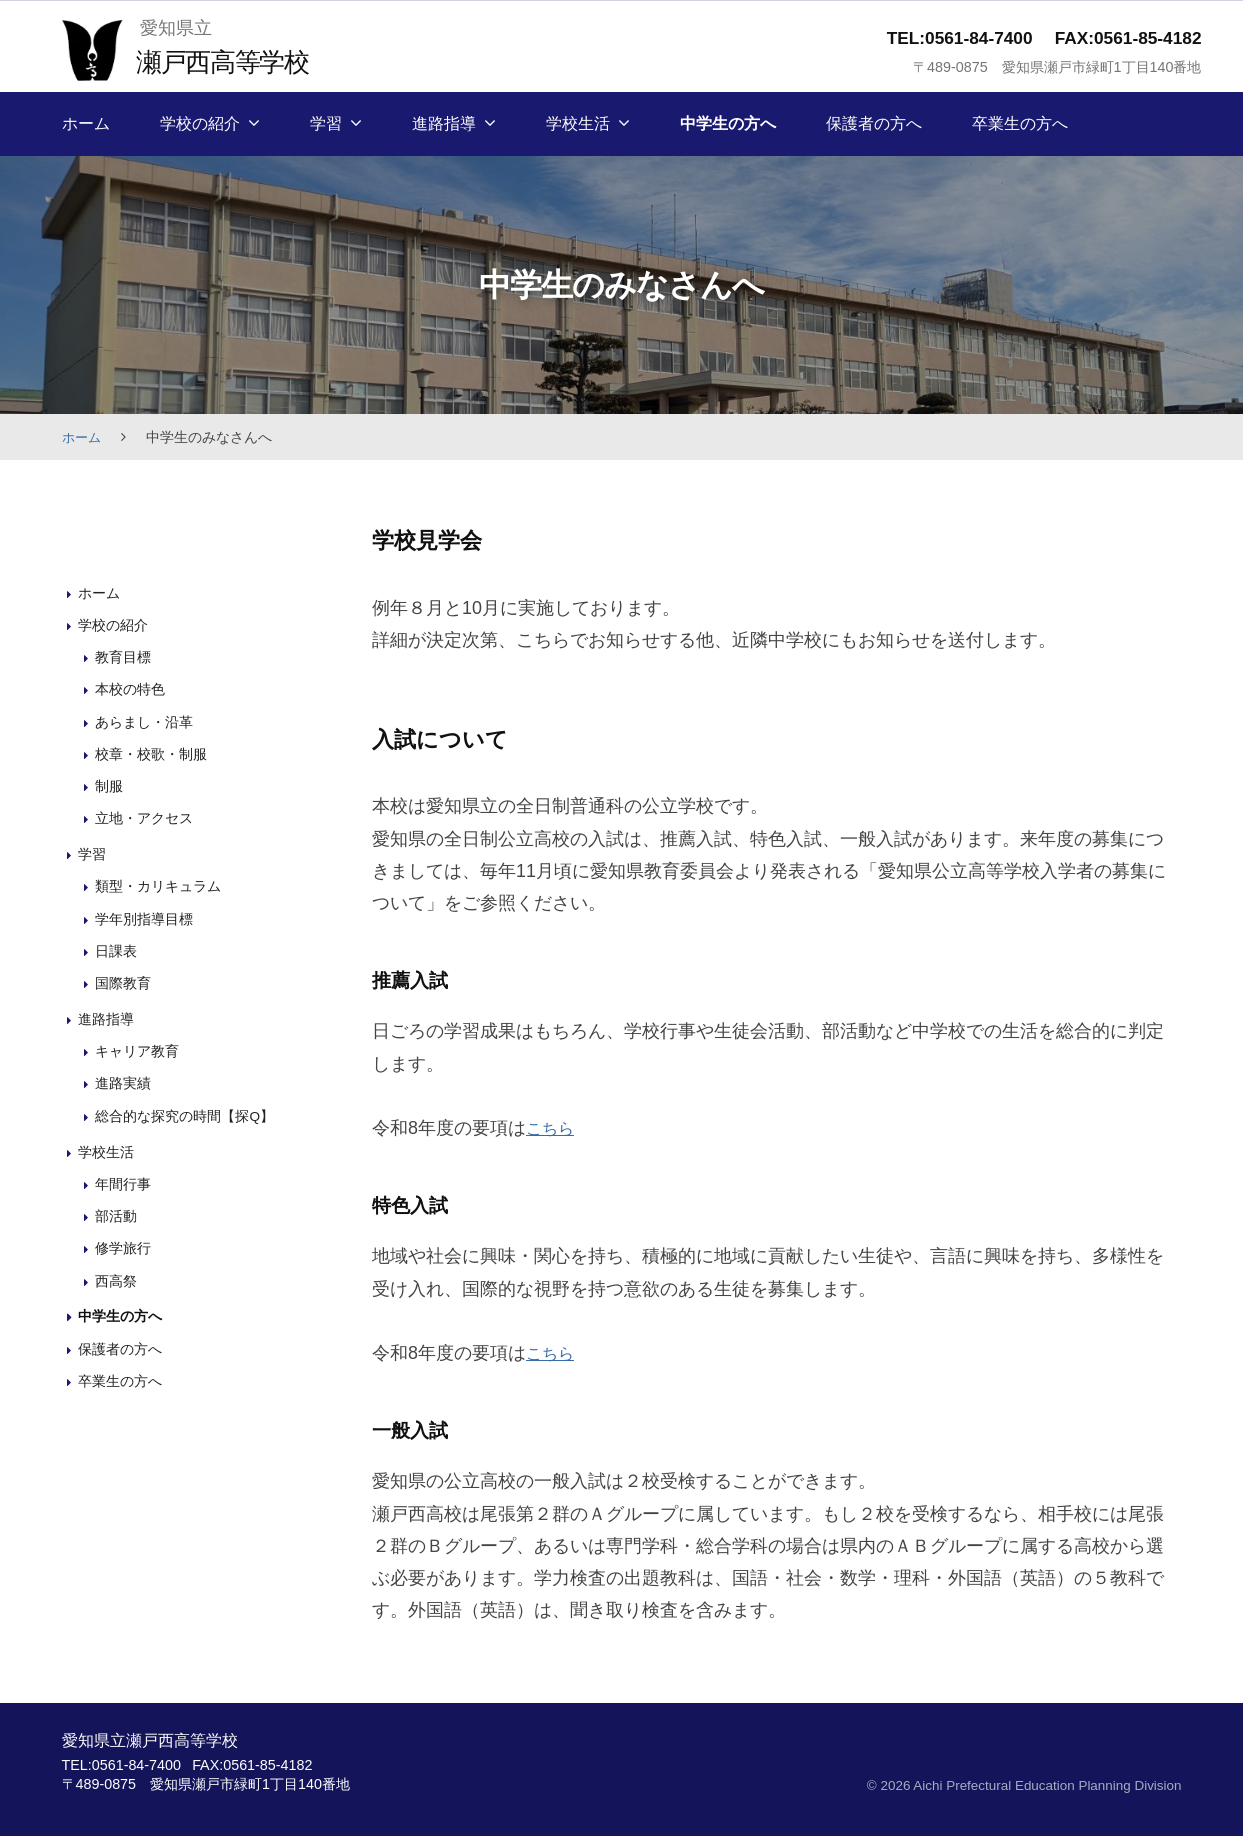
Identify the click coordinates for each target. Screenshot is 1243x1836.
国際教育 (125, 982)
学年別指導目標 (147, 917)
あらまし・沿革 (147, 720)
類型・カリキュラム (162, 885)
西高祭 (117, 1279)
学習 (326, 123)
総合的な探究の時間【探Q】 (191, 1114)
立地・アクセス (147, 817)
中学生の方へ (728, 123)
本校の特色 (132, 688)
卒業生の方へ (1020, 123)
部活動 (117, 1215)
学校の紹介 (200, 123)
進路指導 (444, 123)
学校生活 (578, 123)
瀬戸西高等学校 (232, 60)
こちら (553, 1128)
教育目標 (125, 656)
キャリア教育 (140, 1050)
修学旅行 (125, 1247)
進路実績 (125, 1082)
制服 (110, 785)
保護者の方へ (874, 123)
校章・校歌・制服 (155, 752)
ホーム (86, 123)
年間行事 (125, 1182)
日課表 (117, 950)
